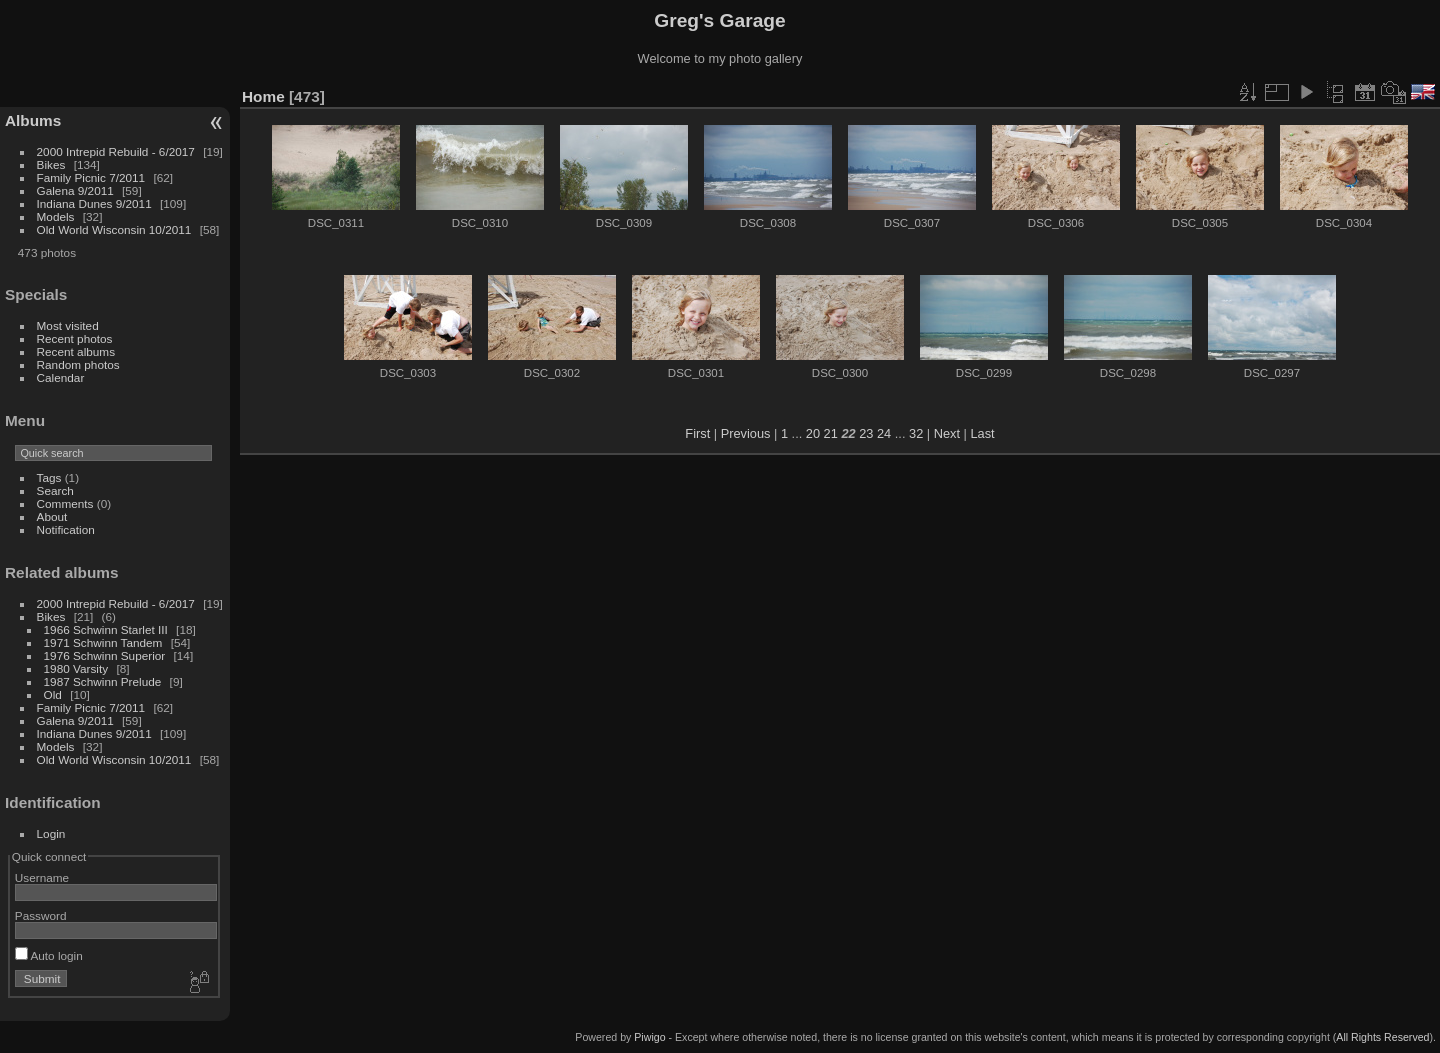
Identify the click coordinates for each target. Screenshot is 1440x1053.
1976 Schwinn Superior (105, 655)
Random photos (78, 364)
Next (947, 433)
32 (916, 433)
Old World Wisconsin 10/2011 (114, 229)
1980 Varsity (76, 668)
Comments (65, 503)
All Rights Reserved (1382, 1037)
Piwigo (649, 1037)
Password (41, 915)
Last (982, 433)
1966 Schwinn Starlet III (106, 629)
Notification (66, 529)
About (52, 516)
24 (884, 433)
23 (866, 433)
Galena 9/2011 (75, 190)
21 (831, 433)
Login (51, 833)
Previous (746, 433)
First (697, 433)
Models (56, 216)
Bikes (51, 164)
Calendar (61, 377)
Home (263, 96)
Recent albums (76, 351)
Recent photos (75, 338)
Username (42, 877)
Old (53, 694)
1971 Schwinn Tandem (103, 642)
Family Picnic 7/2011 (91, 177)
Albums (33, 120)
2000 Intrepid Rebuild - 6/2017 (116, 151)
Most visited (68, 325)
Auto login (49, 955)
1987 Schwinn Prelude (103, 681)
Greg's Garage (719, 20)
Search (55, 490)
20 (813, 433)
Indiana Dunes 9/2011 (94, 203)
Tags (49, 477)
